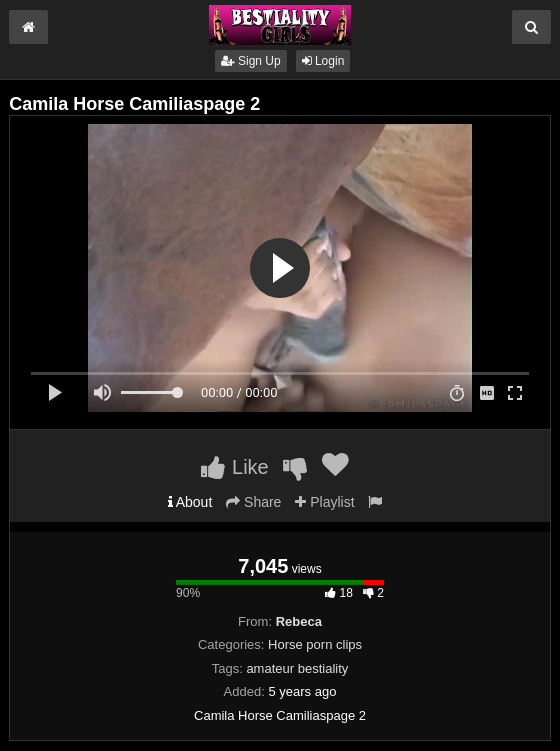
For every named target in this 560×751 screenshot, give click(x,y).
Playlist (324, 502)
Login (323, 61)
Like (234, 467)
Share (253, 502)
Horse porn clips (315, 644)
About (190, 502)
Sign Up (251, 61)
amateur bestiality (297, 668)
